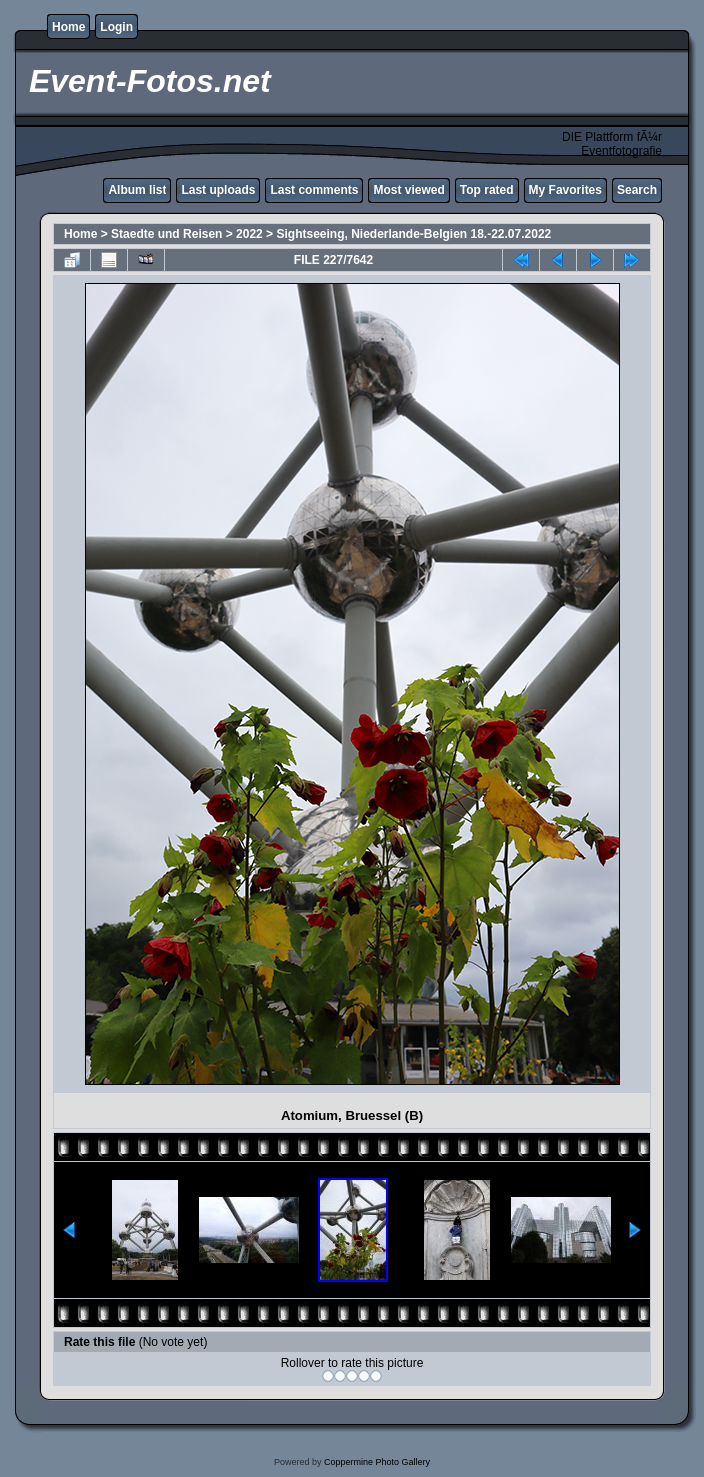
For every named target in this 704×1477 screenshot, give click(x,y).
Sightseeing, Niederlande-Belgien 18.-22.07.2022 (413, 234)
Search (637, 190)
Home (68, 27)
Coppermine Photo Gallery (377, 1462)
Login (116, 27)
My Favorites (565, 190)
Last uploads (218, 190)
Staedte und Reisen (166, 234)
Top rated (487, 190)
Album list (137, 190)
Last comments (314, 190)
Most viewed (408, 190)
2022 (249, 234)
